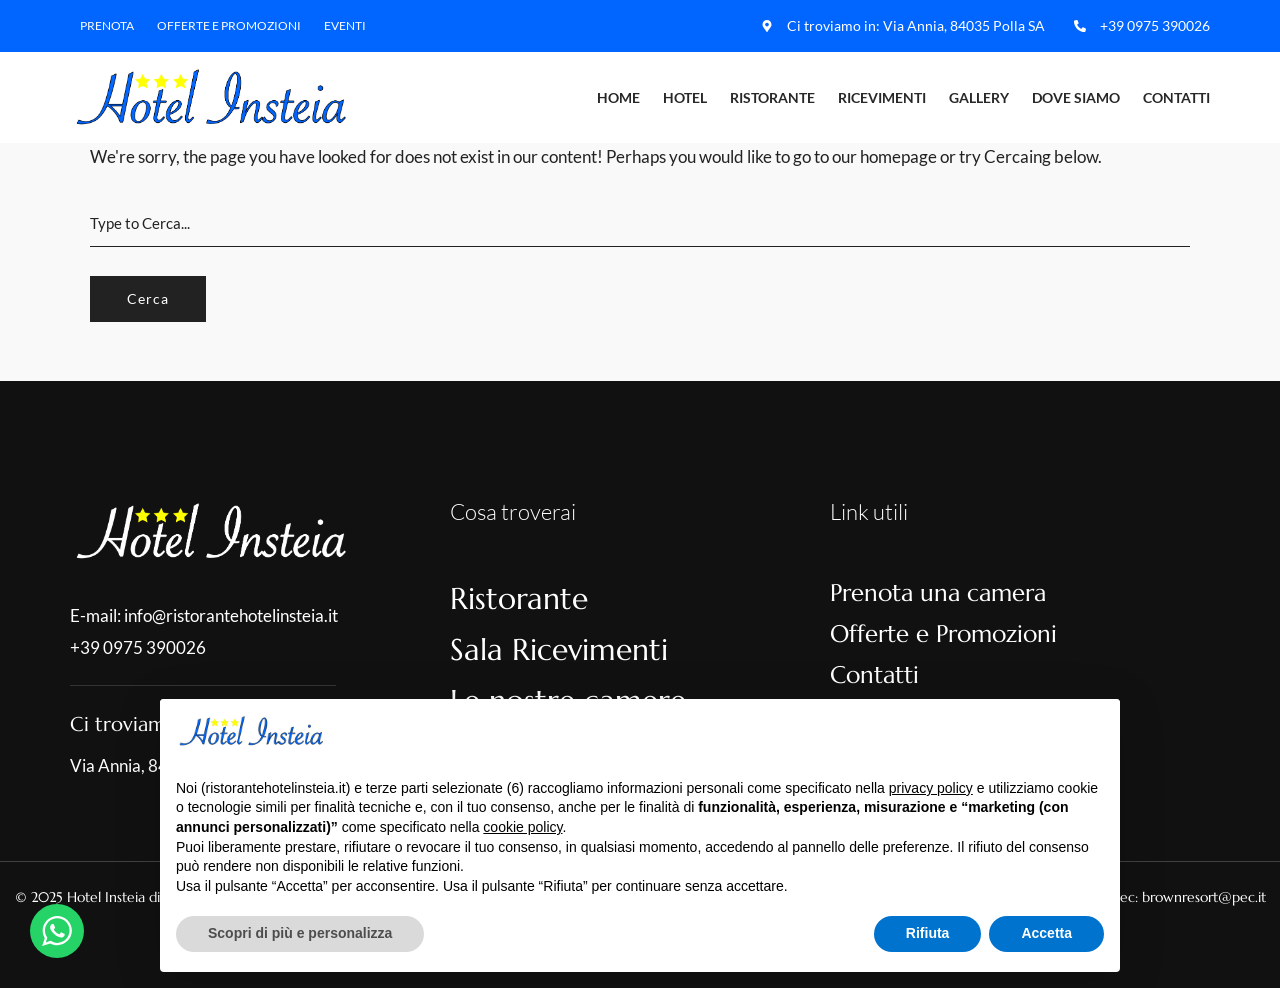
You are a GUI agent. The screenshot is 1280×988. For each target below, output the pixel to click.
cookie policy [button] (522, 827)
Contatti (1176, 97)
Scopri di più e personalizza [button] (300, 933)
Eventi (345, 25)
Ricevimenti (882, 97)
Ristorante (772, 97)
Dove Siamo (1076, 97)
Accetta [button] (1046, 933)
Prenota (107, 25)
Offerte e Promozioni (229, 25)
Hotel (685, 97)
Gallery (979, 97)
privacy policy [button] (931, 788)
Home (618, 97)
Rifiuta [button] (928, 933)
